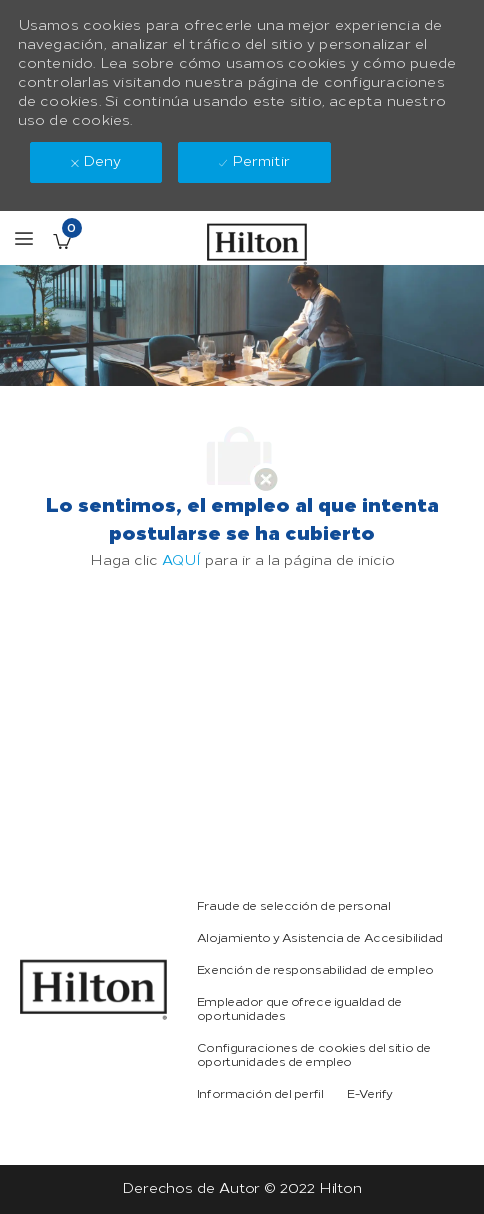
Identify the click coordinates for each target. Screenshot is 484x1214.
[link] (93, 989)
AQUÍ (181, 560)
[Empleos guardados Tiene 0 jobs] (62, 241)
